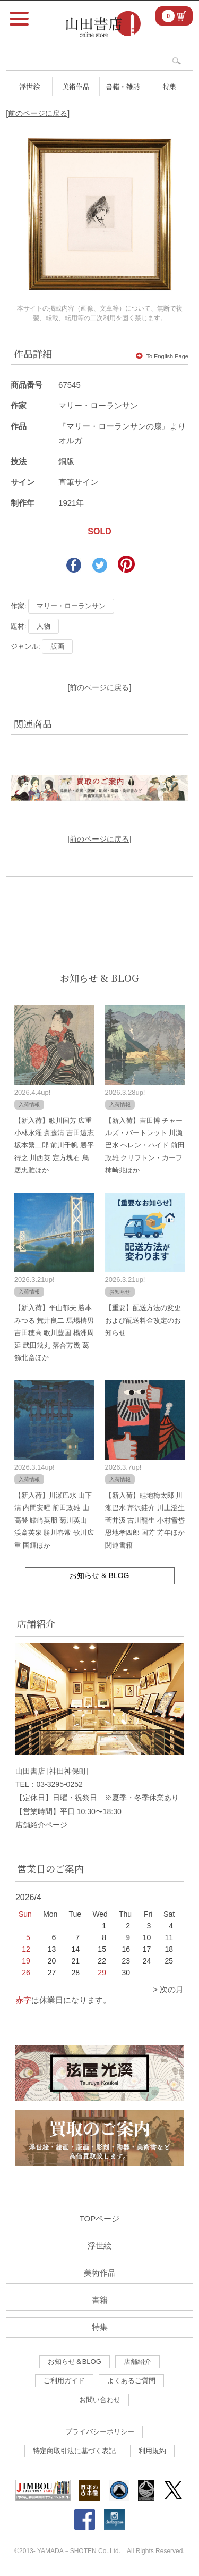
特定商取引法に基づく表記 (74, 2451)
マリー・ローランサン (98, 405)
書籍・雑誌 (123, 86)
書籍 (100, 2299)
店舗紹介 (137, 2361)
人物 (43, 626)
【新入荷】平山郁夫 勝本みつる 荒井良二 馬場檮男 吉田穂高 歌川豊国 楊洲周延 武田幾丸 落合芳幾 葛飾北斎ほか (54, 1333)
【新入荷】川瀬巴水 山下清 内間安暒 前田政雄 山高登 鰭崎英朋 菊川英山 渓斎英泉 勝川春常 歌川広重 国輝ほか (54, 1520)
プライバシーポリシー (99, 2432)
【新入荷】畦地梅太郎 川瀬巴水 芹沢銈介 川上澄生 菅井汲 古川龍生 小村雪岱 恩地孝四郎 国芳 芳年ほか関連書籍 (145, 1520)
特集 (169, 86)
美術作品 (76, 86)
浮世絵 (29, 86)
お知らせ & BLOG (99, 978)
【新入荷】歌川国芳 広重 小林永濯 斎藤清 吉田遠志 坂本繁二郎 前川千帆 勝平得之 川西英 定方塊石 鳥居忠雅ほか (54, 1145)
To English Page (162, 356)
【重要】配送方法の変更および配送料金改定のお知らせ (143, 1320)
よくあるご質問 (131, 2381)
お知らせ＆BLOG (74, 2361)
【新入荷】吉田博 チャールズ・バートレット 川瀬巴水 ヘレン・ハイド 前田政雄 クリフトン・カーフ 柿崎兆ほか (145, 1145)
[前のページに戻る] (38, 113)
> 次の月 (168, 1989)
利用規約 (152, 2451)
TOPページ (100, 2218)
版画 (57, 646)
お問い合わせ (99, 2400)
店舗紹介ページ (41, 1824)
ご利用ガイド (64, 2381)
